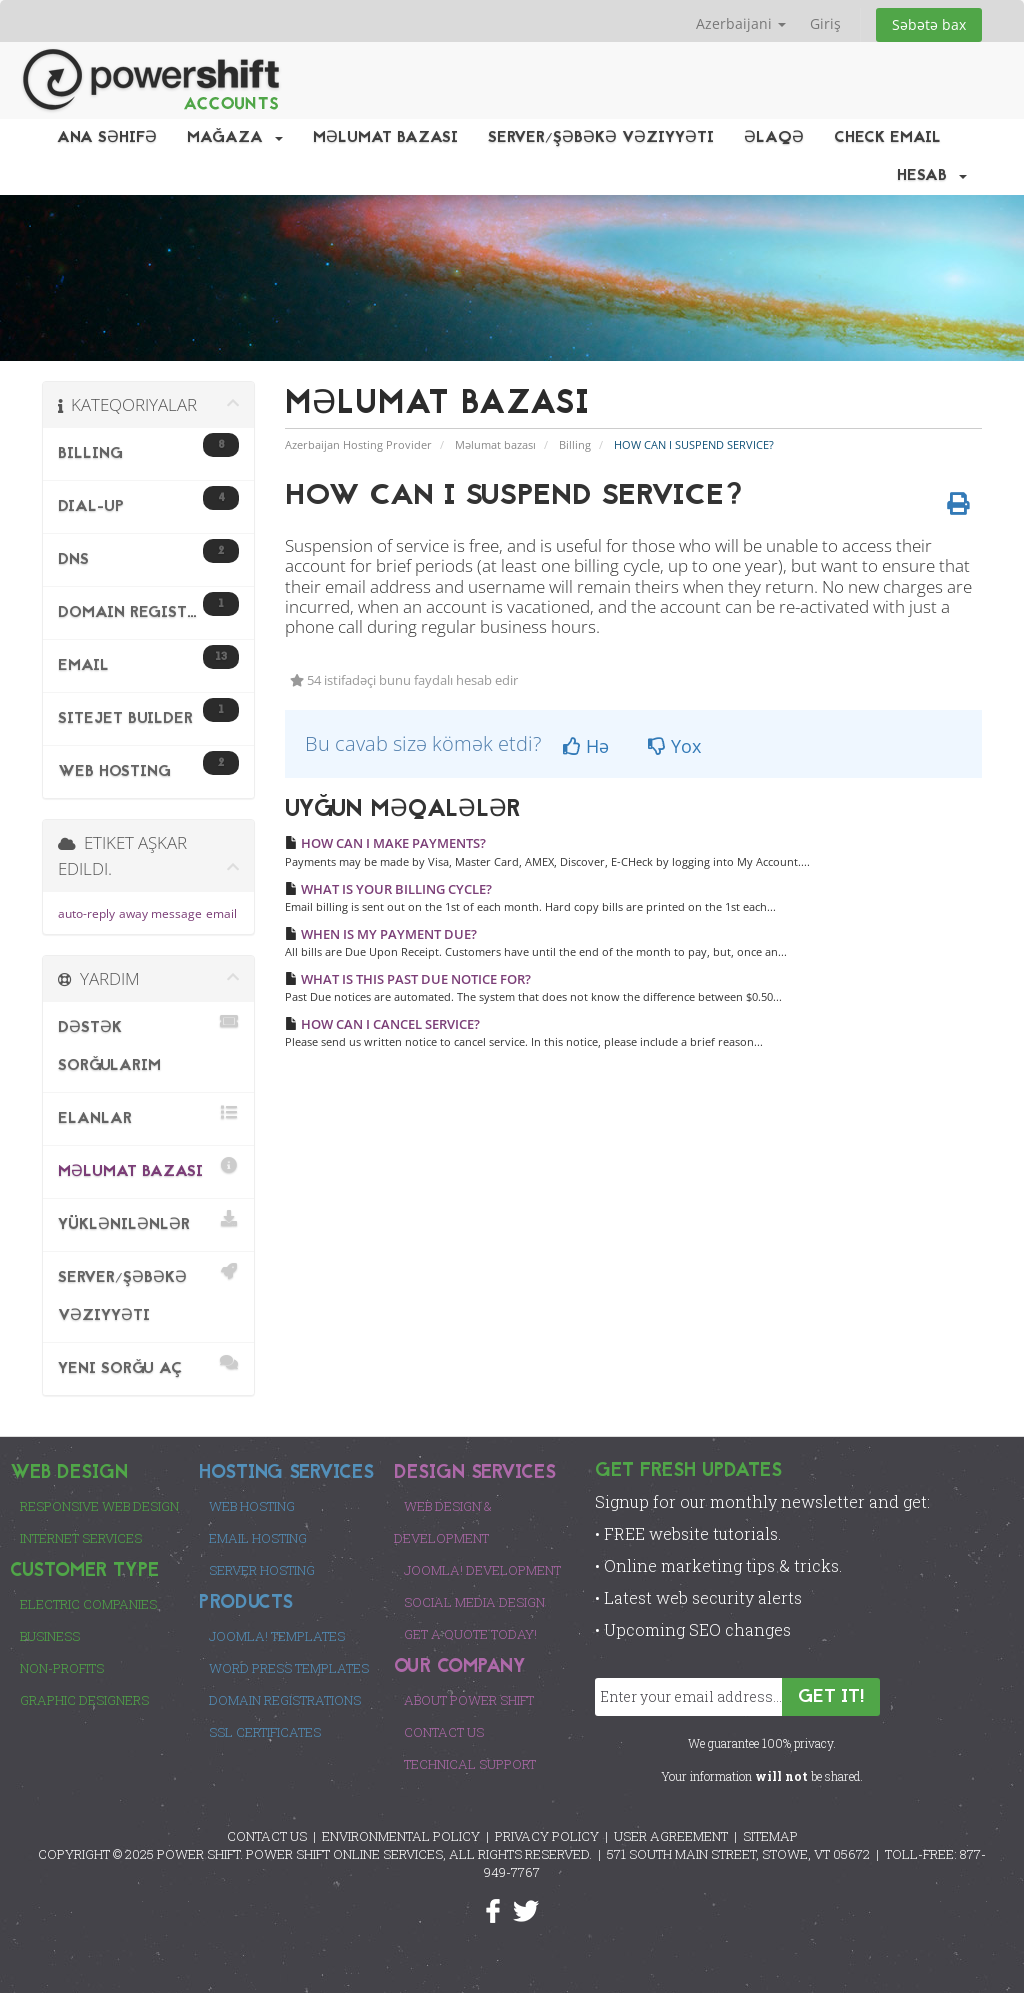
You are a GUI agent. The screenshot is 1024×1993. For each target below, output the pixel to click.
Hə (586, 746)
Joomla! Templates (277, 1636)
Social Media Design (474, 1602)
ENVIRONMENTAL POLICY (401, 1836)
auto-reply (86, 913)
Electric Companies (88, 1604)
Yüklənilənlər (148, 1221)
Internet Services (81, 1538)
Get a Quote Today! (470, 1634)
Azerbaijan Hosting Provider (358, 444)
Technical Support (470, 1764)
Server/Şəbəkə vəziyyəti (601, 138)
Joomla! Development (482, 1570)
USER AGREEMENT (671, 1836)
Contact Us (444, 1732)
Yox (674, 746)
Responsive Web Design (99, 1506)
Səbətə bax (929, 24)
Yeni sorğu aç (148, 1365)
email (221, 913)
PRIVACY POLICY (547, 1836)
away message (160, 913)
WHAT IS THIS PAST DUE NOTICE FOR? (408, 979)
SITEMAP (770, 1836)
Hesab (932, 176)
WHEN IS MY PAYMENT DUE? (381, 934)
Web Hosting (252, 1506)
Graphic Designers (84, 1700)
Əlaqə (774, 138)
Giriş (825, 23)
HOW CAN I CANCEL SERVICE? (382, 1024)
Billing (575, 444)
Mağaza (235, 138)
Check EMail (887, 138)
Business (50, 1636)
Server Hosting (262, 1570)
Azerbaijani (741, 23)
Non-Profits (62, 1668)
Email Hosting (258, 1538)
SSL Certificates (265, 1732)
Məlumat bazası (385, 138)
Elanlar (148, 1115)
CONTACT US (267, 1836)
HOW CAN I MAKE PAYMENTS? (385, 843)
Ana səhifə (107, 138)
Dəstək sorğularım (148, 1043)
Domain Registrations (285, 1700)
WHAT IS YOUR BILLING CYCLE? (388, 889)
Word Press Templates (289, 1668)
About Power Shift (469, 1700)
